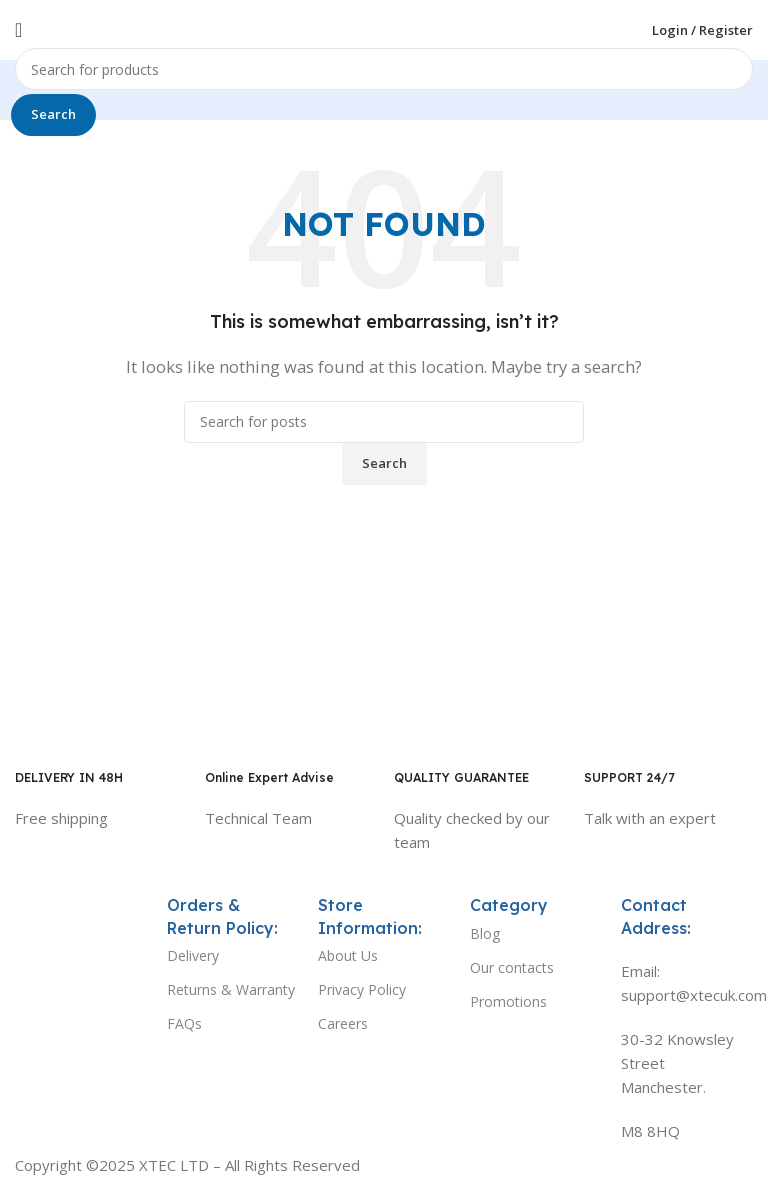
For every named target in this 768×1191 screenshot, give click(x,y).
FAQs (184, 1023)
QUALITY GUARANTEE (461, 777)
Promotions (508, 1001)
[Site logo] (383, 28)
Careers (343, 1023)
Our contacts (512, 967)
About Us (348, 955)
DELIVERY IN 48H (69, 777)
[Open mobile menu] (18, 30)
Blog (485, 933)
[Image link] (81, 912)
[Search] (384, 69)
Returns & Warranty (231, 989)
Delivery (193, 955)
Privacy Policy (362, 989)
